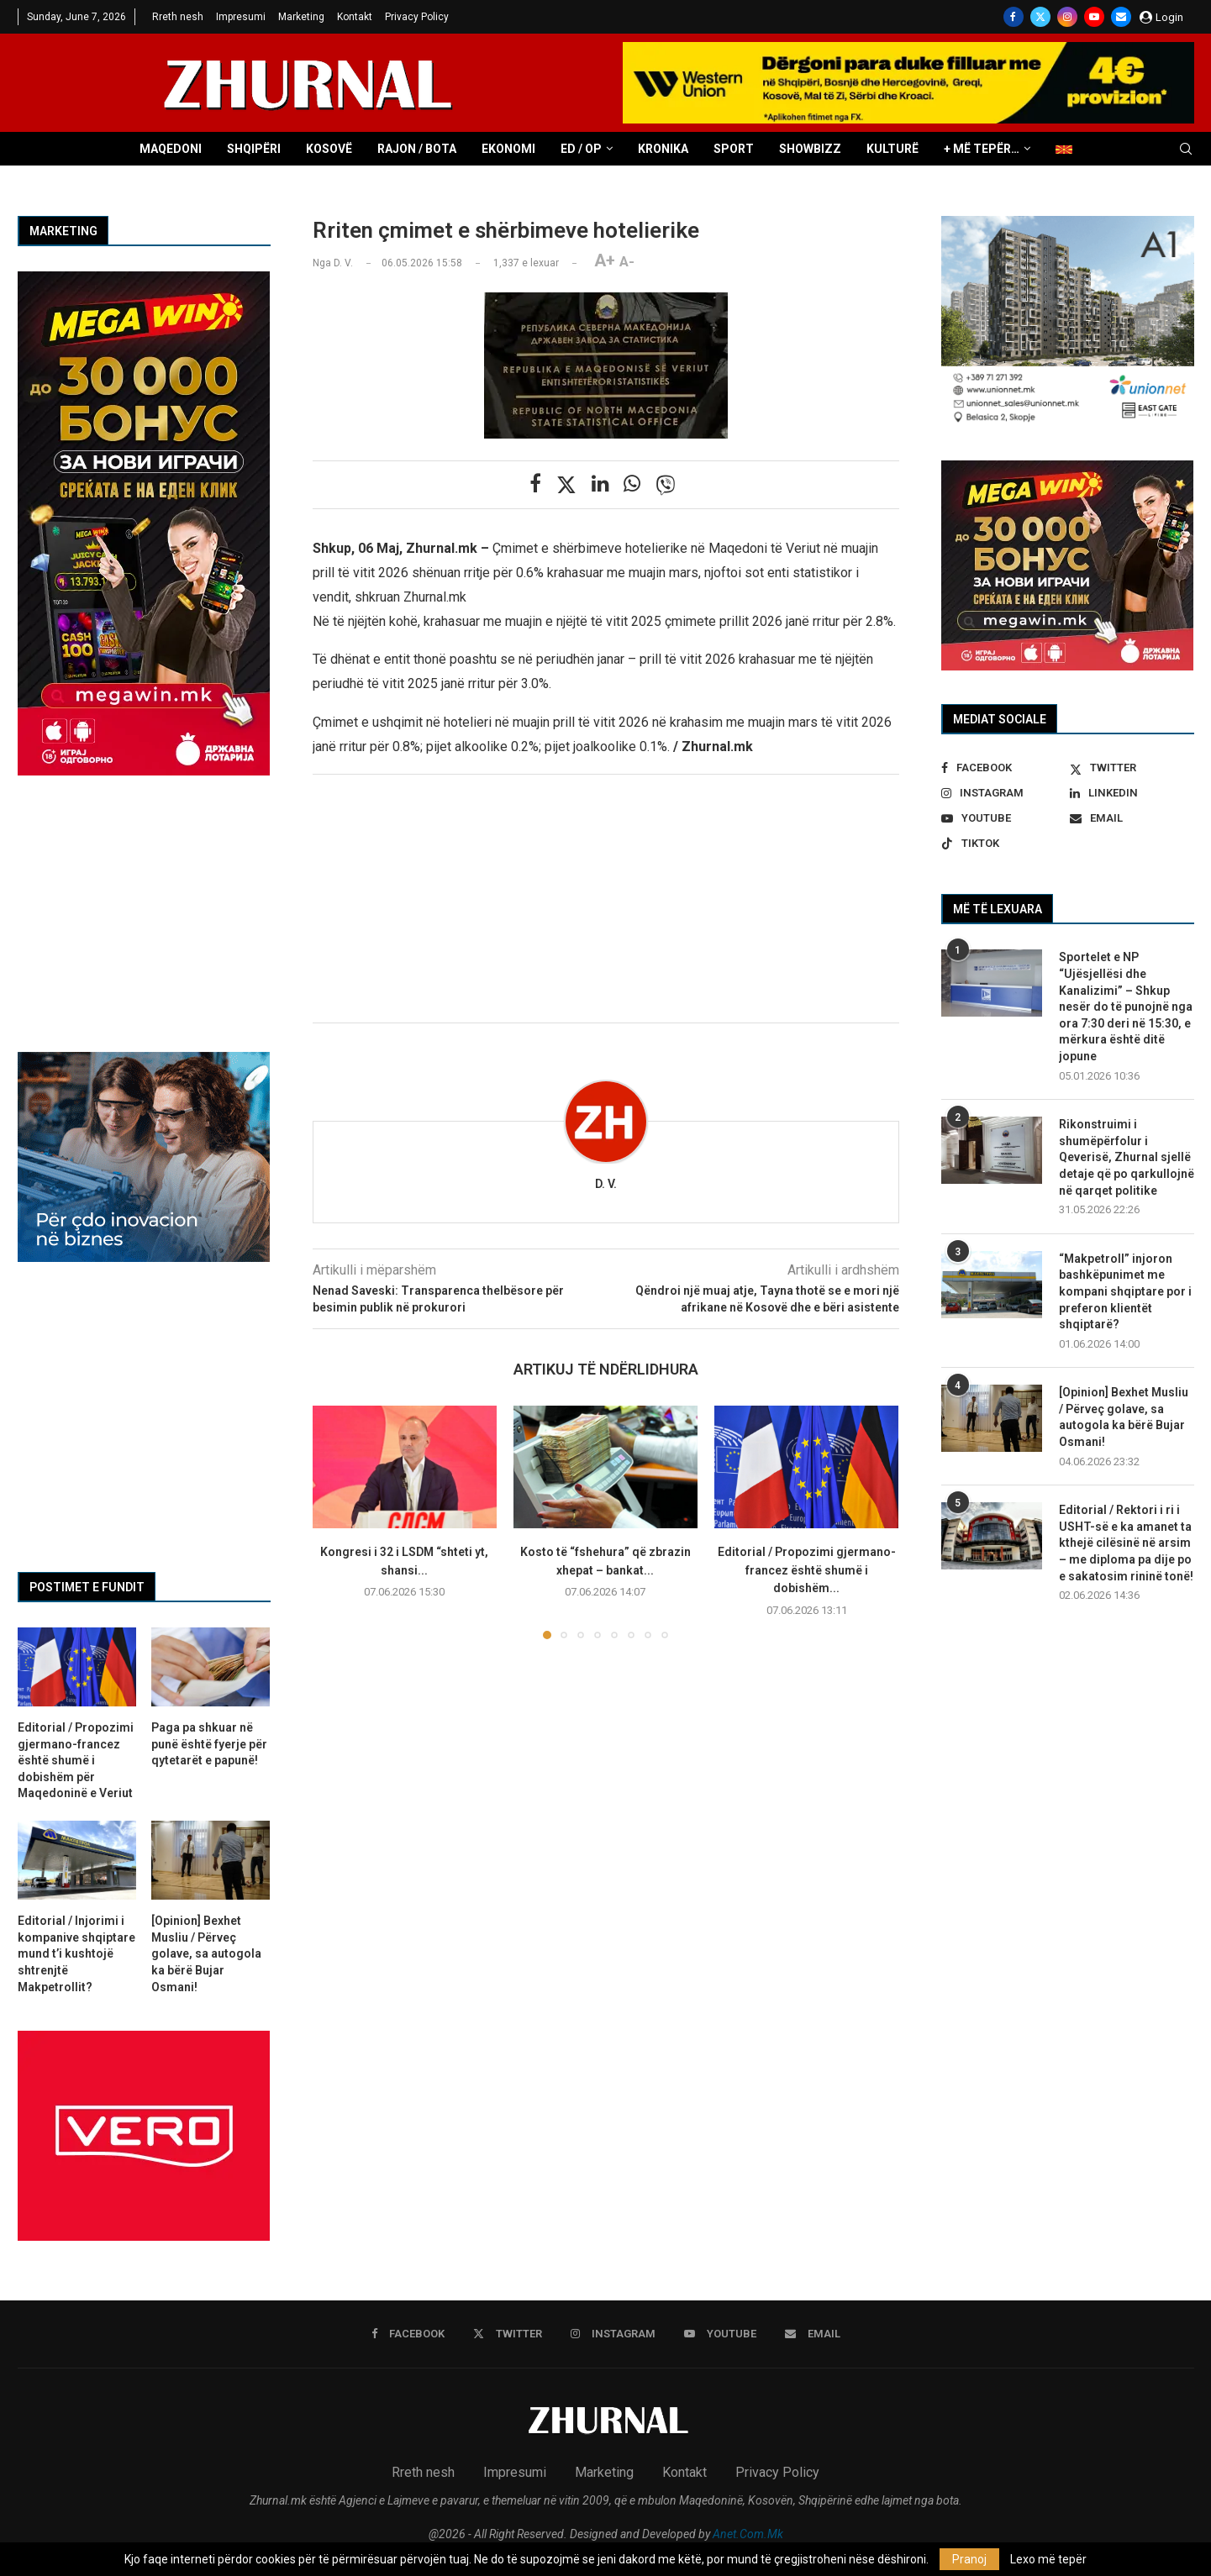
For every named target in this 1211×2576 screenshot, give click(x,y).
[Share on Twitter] (566, 485)
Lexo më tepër (1048, 2559)
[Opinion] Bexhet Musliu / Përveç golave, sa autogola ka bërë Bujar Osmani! (1123, 1416)
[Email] (1121, 17)
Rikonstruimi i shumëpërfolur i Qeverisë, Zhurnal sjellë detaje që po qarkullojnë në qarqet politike (1126, 1156)
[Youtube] (1094, 17)
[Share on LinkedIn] (600, 484)
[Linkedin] (1131, 793)
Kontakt (354, 17)
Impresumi (241, 17)
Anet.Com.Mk (748, 2534)
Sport (733, 148)
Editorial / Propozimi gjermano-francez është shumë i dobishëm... (807, 1570)
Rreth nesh (177, 17)
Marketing (301, 17)
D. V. (606, 1184)
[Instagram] (1067, 17)
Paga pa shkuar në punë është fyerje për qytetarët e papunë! (209, 1744)
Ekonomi (508, 148)
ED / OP (581, 148)
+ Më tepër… (981, 148)
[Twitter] (1040, 17)
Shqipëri (254, 148)
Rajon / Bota (416, 148)
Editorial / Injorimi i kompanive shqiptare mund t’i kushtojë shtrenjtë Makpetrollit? (76, 1953)
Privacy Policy (417, 17)
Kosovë (329, 148)
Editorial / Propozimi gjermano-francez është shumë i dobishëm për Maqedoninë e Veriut (76, 1760)
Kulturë (892, 148)
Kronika (663, 148)
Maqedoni (171, 148)
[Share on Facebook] (535, 484)
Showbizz (810, 148)
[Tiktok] (1003, 843)
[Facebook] (1013, 17)
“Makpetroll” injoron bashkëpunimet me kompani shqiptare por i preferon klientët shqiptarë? (1125, 1291)
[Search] (1185, 149)
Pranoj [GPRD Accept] (969, 2559)
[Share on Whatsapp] (632, 484)
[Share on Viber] (665, 485)
